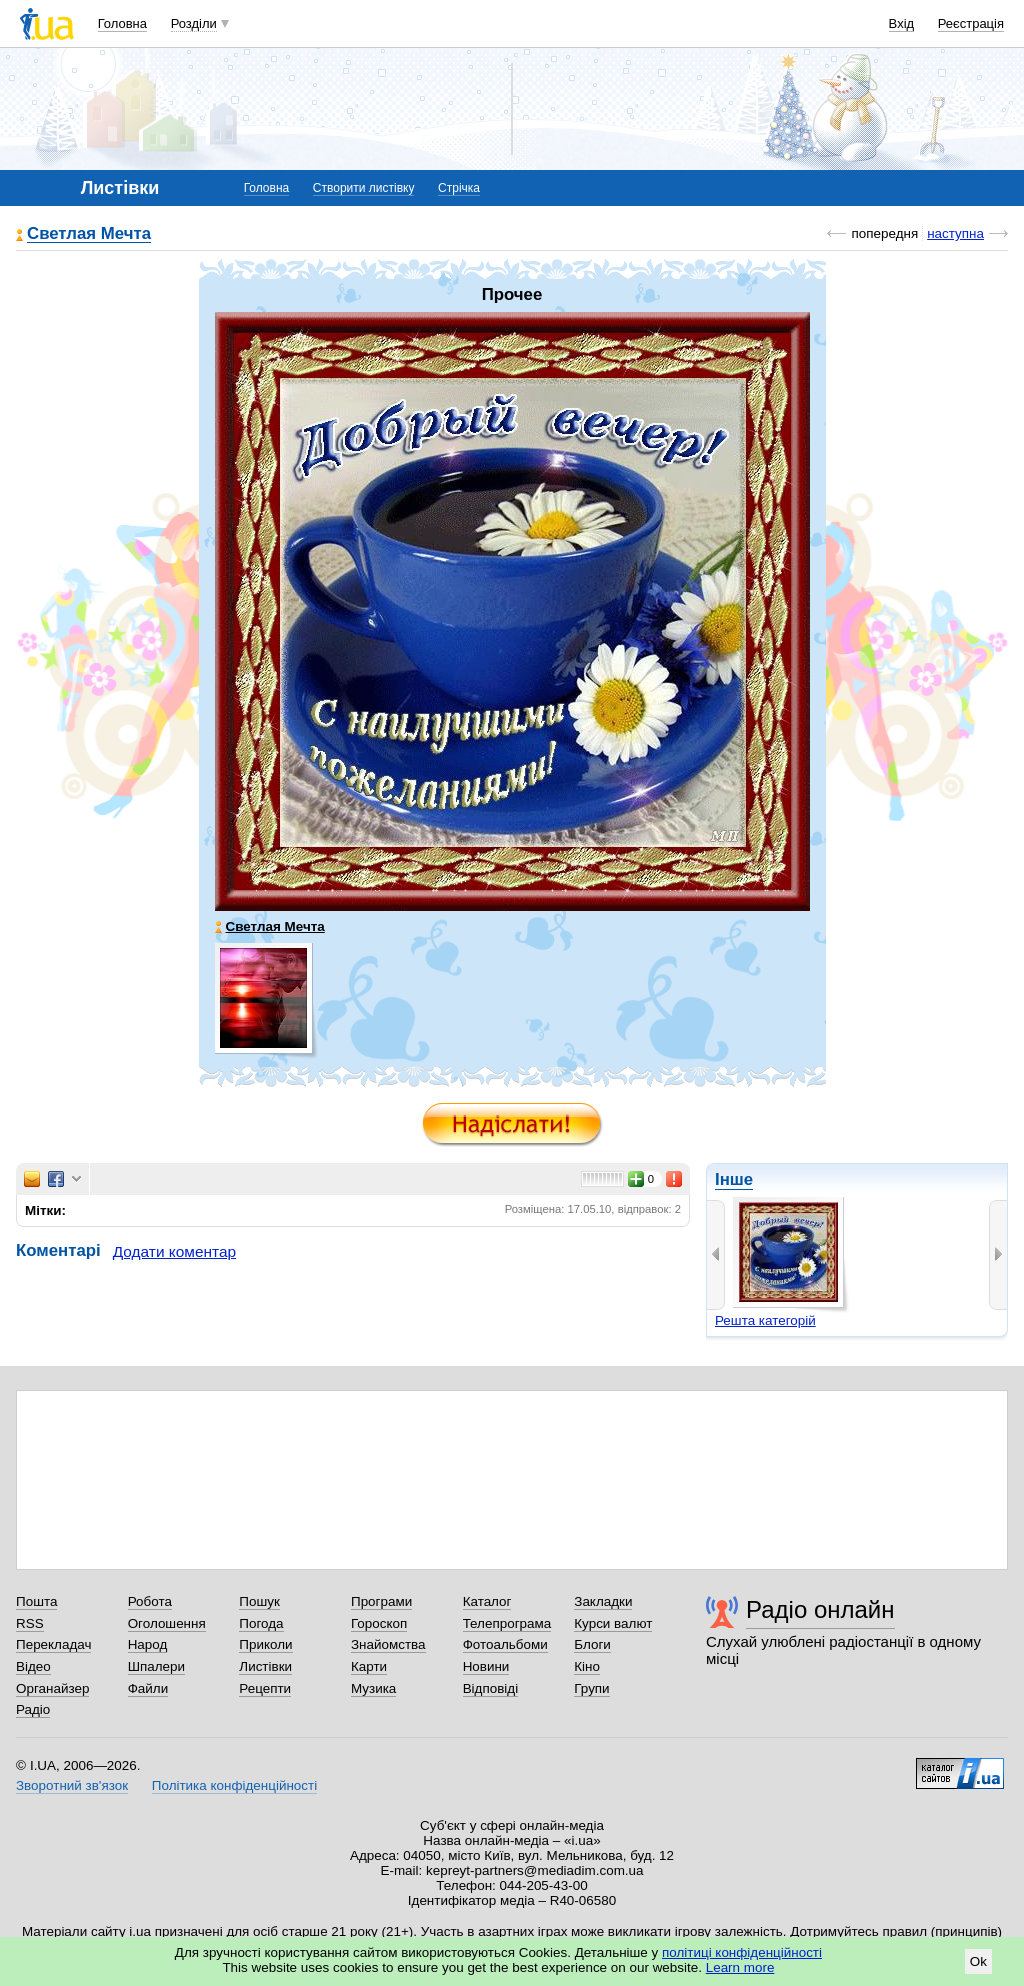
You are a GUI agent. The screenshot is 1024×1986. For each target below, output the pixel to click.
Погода (261, 1623)
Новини (486, 1666)
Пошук (259, 1601)
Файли (148, 1688)
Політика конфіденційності (234, 1785)
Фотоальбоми (505, 1644)
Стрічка (459, 188)
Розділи (194, 23)
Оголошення (167, 1623)
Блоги (592, 1644)
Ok (978, 1961)
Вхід (902, 23)
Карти (369, 1666)
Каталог (487, 1601)
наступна (955, 233)
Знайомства (388, 1644)
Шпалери (156, 1666)
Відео (33, 1666)
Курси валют (613, 1623)
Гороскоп (379, 1623)
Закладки (603, 1601)
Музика (373, 1688)
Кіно (587, 1666)
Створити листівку (364, 188)
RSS (30, 1623)
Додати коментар (174, 1251)
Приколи (265, 1644)
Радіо (33, 1709)
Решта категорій (765, 1320)
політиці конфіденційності (742, 1952)
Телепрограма (507, 1623)
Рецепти (265, 1688)
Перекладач (53, 1644)
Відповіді (491, 1688)
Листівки (265, 1666)
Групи (591, 1688)
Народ (148, 1644)
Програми (381, 1601)
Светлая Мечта (89, 234)
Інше (734, 1179)
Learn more (740, 1967)
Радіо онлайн (820, 1609)
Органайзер (52, 1688)
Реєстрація (971, 23)
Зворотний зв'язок (72, 1785)
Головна (122, 23)
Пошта (36, 1601)
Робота (150, 1601)
